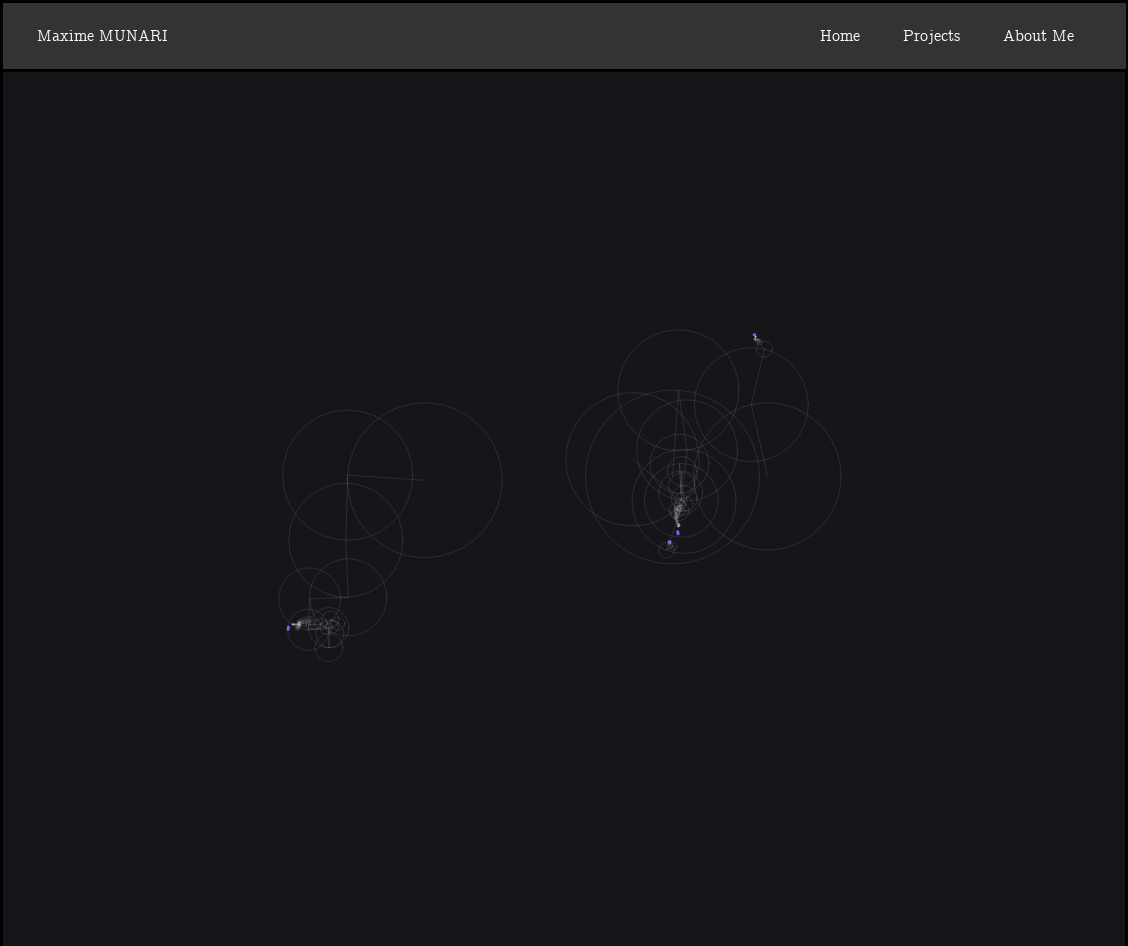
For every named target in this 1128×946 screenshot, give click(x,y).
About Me (1038, 36)
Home (840, 36)
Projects (931, 36)
